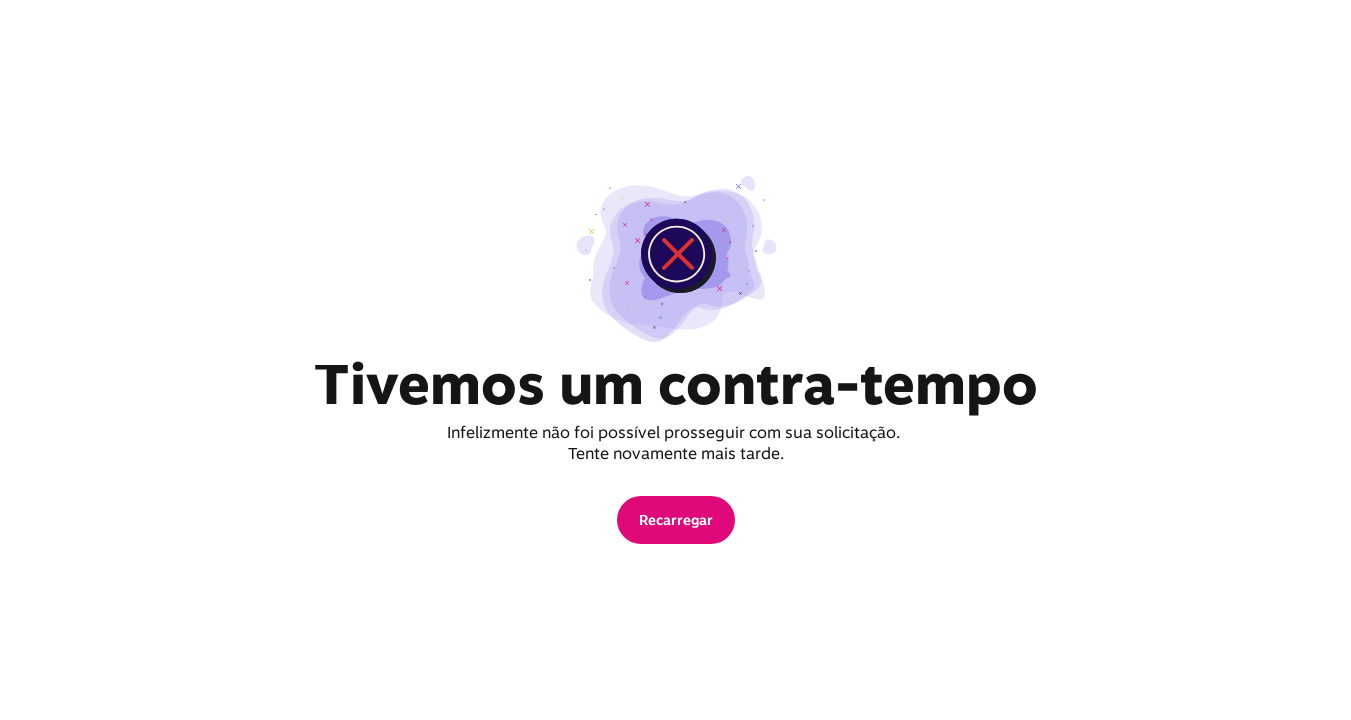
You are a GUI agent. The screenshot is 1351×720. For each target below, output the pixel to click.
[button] (676, 520)
